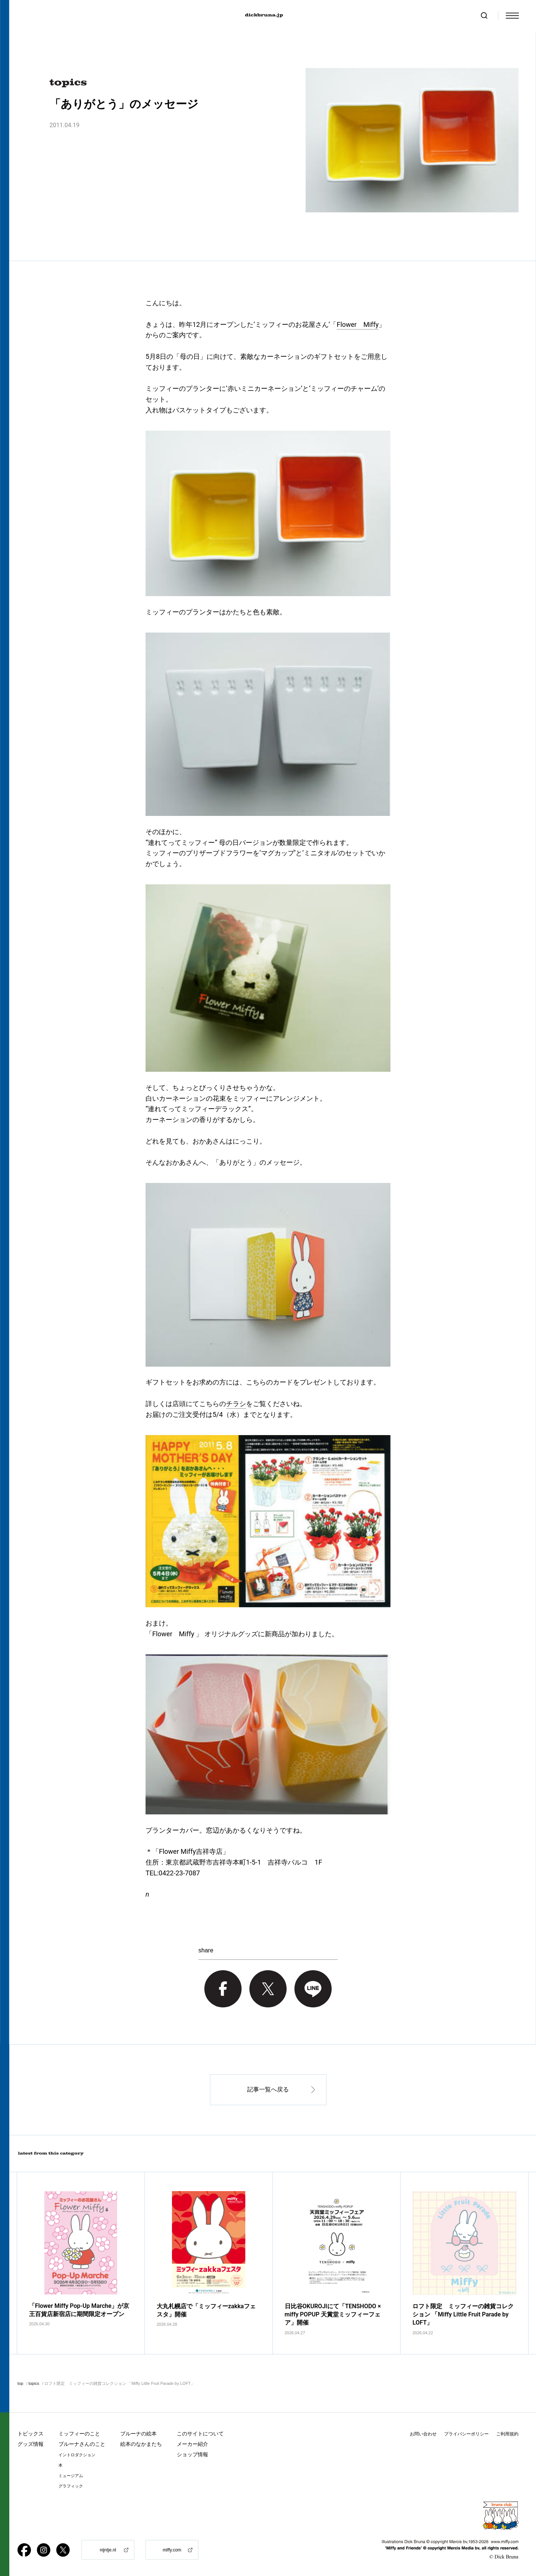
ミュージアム (70, 2475)
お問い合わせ (423, 2434)
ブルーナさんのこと (81, 2444)
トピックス (30, 2434)
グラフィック (70, 2486)
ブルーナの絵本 (138, 2434)
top (20, 2383)
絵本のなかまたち (141, 2444)
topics (33, 2383)
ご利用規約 (507, 2434)
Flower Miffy (357, 324)
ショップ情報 (192, 2454)
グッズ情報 (30, 2444)
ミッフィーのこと (79, 2434)
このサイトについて (200, 2434)
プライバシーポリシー (466, 2434)
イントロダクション (76, 2455)
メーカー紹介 (192, 2444)
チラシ (236, 1404)
